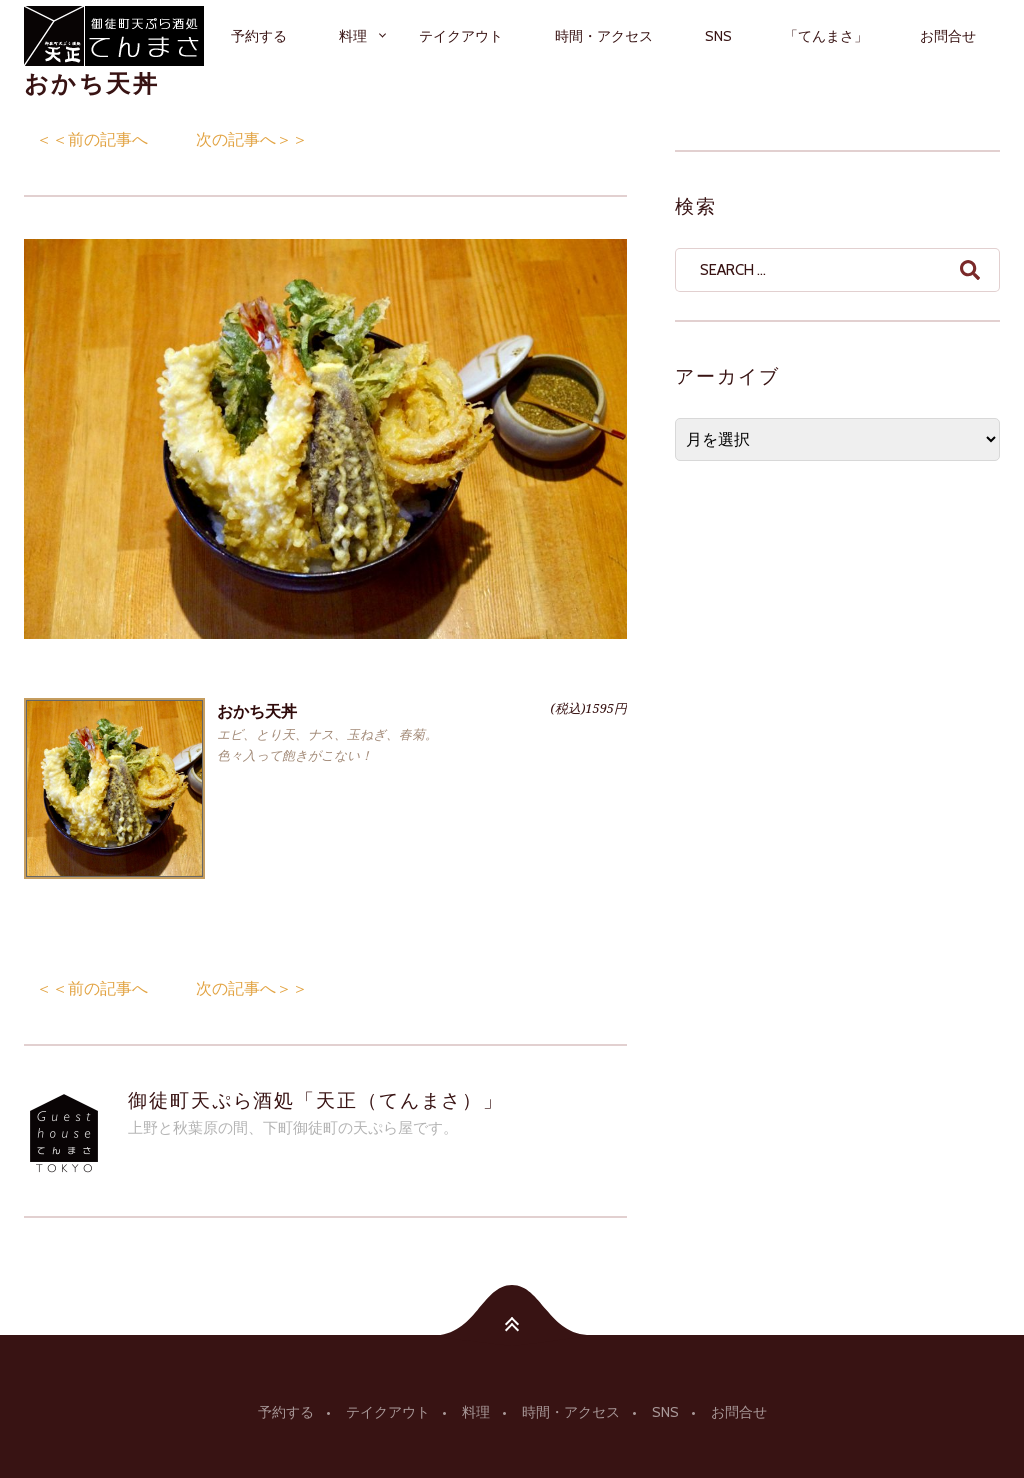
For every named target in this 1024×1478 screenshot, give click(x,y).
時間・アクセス (604, 36)
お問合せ (948, 36)
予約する (259, 36)
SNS (718, 36)
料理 (353, 36)
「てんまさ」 (826, 36)
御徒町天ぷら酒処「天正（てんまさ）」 (316, 1100)
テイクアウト (461, 36)
